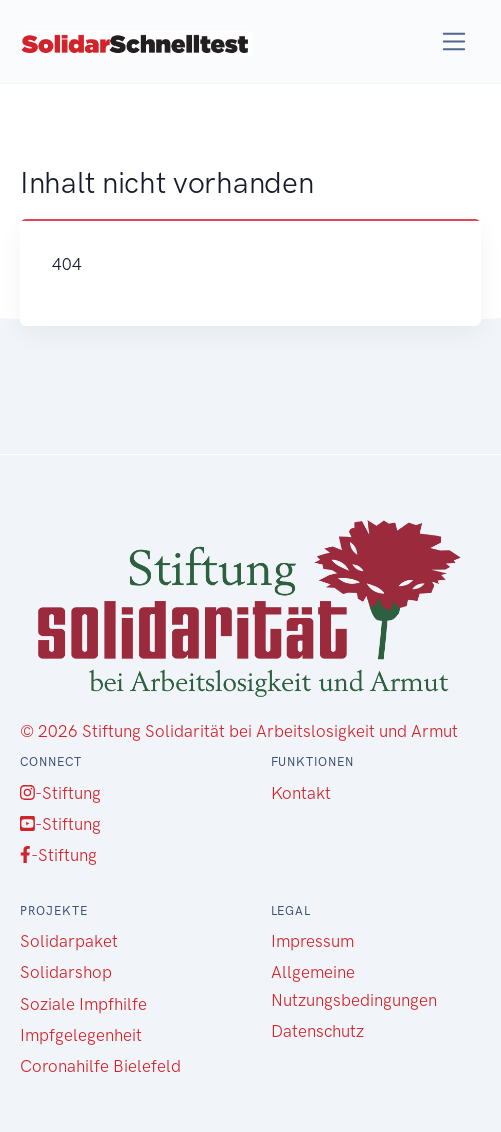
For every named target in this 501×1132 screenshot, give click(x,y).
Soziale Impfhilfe (83, 1004)
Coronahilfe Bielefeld (100, 1066)
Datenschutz (317, 1031)
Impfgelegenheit (81, 1035)
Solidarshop (66, 972)
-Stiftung (60, 793)
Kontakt (301, 793)
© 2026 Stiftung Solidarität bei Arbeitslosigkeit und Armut (239, 731)
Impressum (312, 941)
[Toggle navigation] (454, 41)
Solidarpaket (69, 941)
